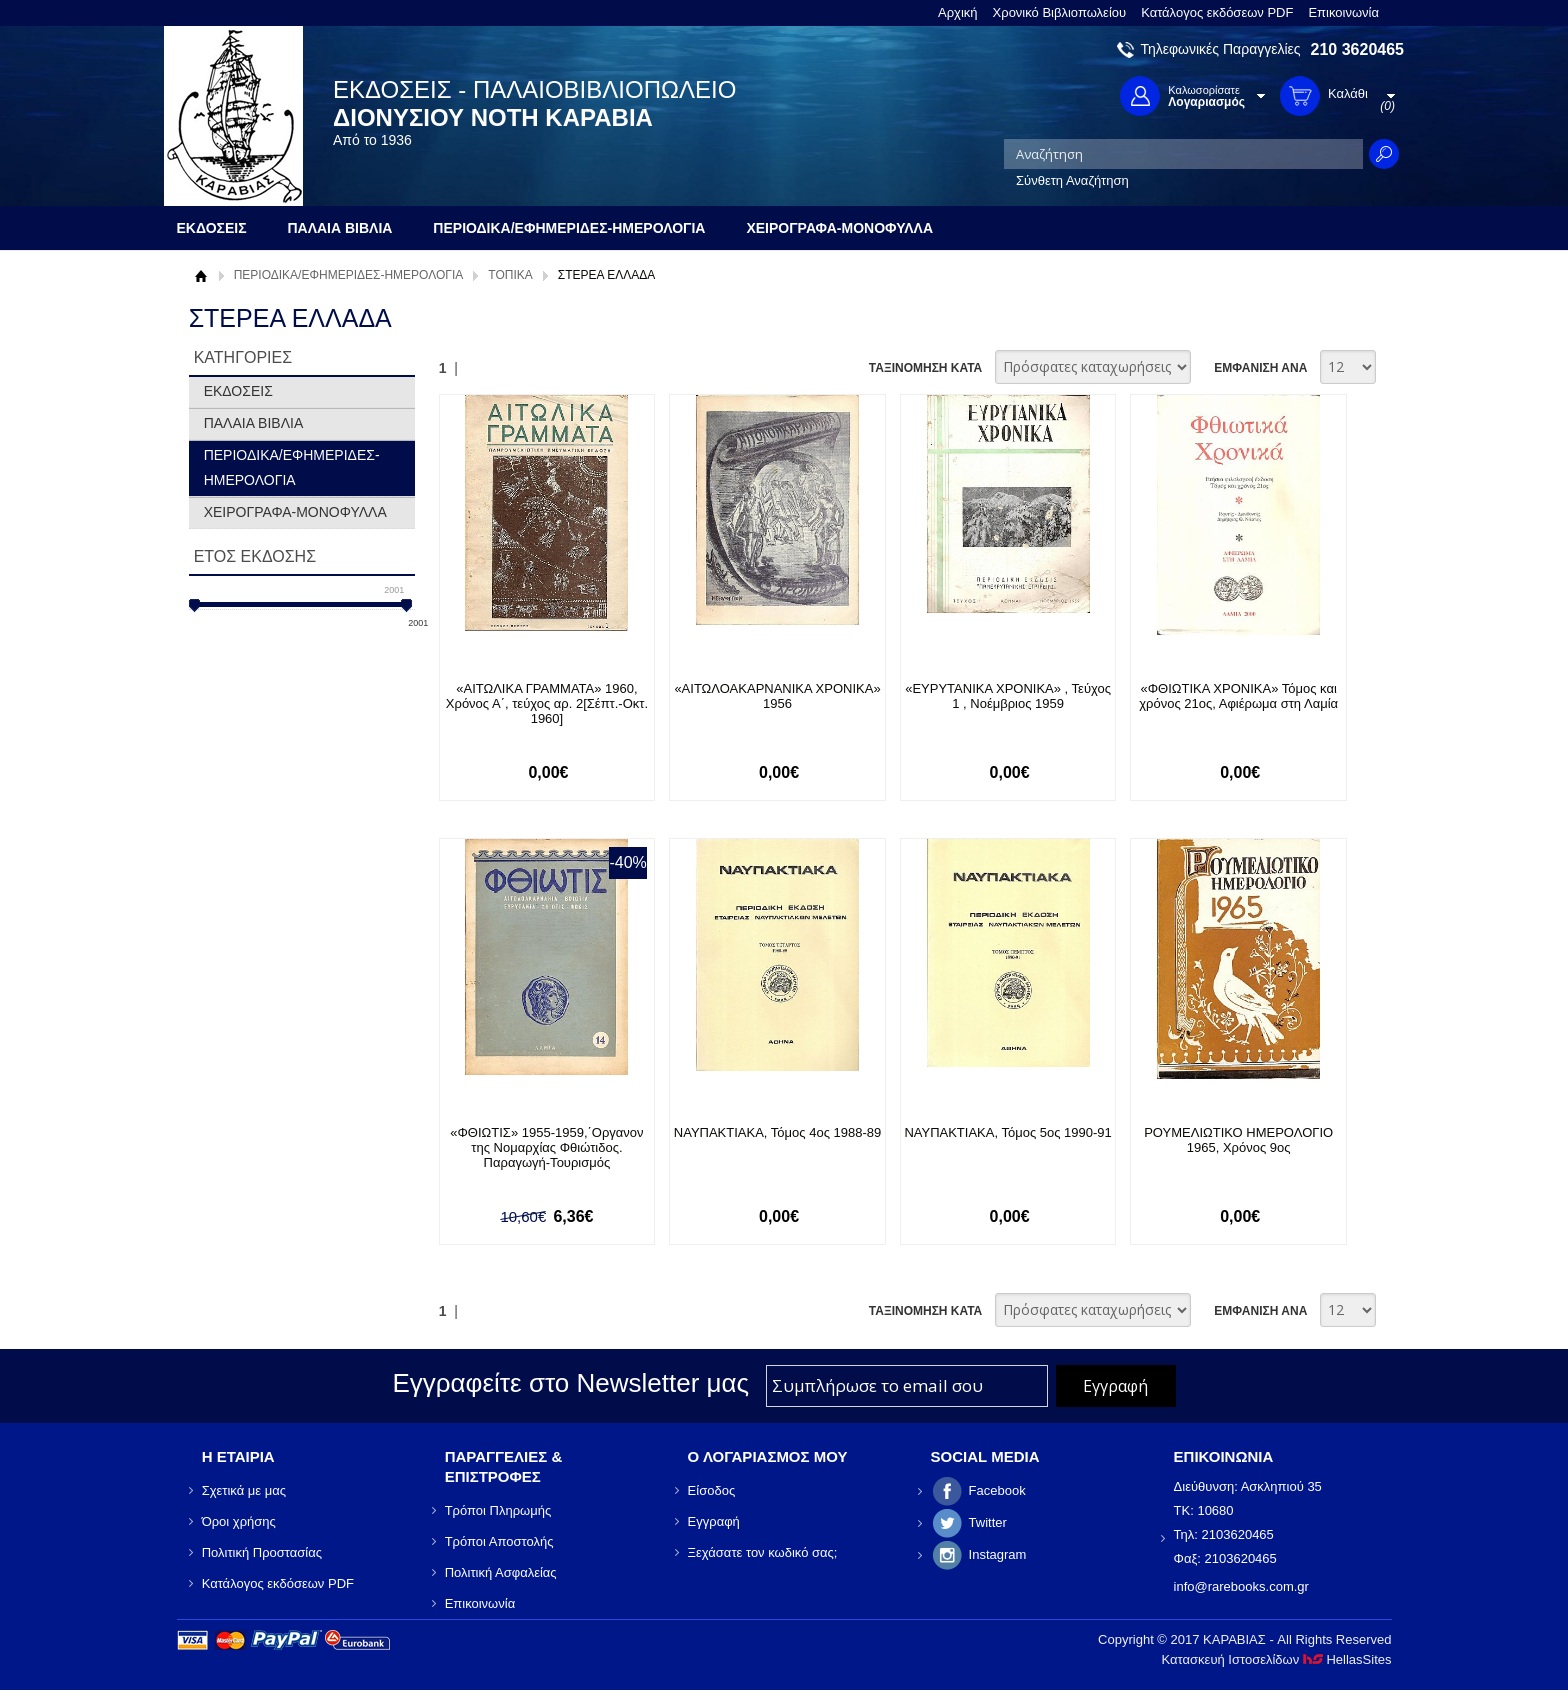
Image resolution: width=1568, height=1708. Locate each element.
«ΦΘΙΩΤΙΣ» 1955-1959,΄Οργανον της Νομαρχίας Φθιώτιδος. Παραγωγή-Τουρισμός (546, 1147)
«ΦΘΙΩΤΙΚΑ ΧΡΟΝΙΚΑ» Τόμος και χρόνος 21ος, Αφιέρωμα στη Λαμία (1238, 696)
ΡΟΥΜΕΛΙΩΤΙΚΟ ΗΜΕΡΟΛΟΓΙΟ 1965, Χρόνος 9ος (1238, 1140)
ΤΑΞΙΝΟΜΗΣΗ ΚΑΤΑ (925, 368)
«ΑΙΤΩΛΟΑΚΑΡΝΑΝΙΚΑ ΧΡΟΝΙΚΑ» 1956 (777, 696)
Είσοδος (712, 1490)
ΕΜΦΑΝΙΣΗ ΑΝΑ (1260, 368)
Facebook (997, 1490)
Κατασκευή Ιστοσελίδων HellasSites (1277, 1659)
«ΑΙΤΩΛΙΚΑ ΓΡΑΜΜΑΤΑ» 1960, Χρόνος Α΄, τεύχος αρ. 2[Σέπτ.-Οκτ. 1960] (547, 703)
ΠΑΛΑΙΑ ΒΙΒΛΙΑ (254, 423)
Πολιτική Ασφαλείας (501, 1572)
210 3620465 (1357, 49)
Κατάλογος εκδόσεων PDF (1217, 12)
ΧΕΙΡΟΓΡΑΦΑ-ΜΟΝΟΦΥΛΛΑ (295, 512)
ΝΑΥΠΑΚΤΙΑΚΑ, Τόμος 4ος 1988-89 (777, 1132)
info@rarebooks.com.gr (1241, 1586)
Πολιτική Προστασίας (262, 1552)
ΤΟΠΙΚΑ (510, 275)
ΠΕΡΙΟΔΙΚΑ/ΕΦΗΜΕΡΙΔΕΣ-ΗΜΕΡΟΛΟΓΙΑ (349, 275)
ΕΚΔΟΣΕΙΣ (238, 391)
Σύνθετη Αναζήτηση (1072, 180)
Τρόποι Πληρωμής (498, 1510)
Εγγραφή (714, 1521)
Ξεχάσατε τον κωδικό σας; (763, 1552)
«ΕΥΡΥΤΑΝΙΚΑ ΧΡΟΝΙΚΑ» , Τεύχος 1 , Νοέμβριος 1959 (1008, 696)
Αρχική (958, 12)
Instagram (998, 1554)
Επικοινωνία (1343, 12)
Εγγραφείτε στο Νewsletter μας (570, 1383)
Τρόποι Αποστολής (499, 1541)
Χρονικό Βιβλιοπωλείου (1060, 12)
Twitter (988, 1522)
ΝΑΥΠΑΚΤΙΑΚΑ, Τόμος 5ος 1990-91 (1007, 1132)
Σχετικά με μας (244, 1490)
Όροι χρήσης (239, 1521)
